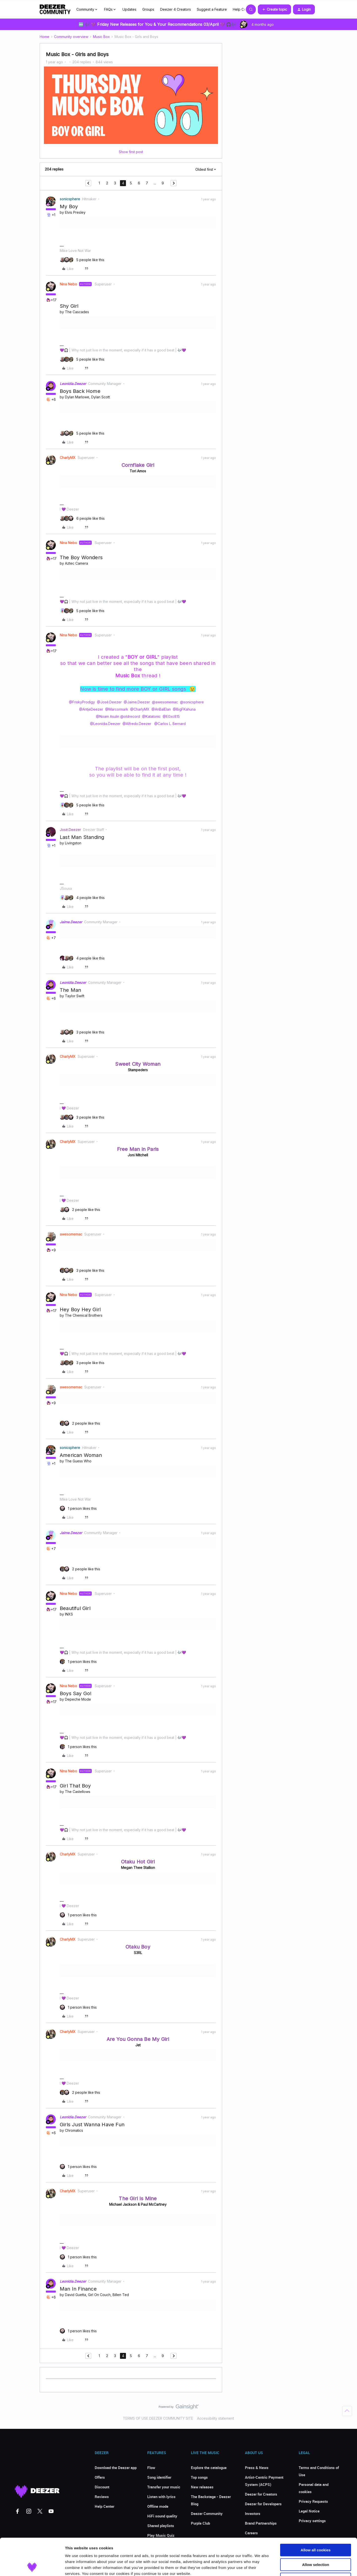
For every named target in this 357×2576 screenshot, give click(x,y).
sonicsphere (70, 199)
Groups (148, 9)
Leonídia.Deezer (73, 383)
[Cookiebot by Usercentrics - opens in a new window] (32, 2566)
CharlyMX (68, 457)
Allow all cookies (316, 2515)
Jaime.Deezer (71, 922)
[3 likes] (82, 1032)
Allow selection (315, 2530)
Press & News (256, 2467)
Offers (100, 2477)
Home (44, 36)
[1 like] (78, 1508)
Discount (102, 2486)
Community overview (71, 36)
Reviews (102, 2496)
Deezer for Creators (261, 2494)
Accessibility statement (215, 2418)
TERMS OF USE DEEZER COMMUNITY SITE (158, 2418)
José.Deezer (70, 829)
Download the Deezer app (116, 2467)
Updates (129, 9)
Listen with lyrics (161, 2496)
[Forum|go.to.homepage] (55, 9)
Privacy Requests (313, 2501)
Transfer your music (163, 2486)
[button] (274, 9)
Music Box (101, 36)
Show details (260, 2566)
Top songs (199, 2477)
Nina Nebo (68, 284)
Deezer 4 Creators (175, 9)
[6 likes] (82, 518)
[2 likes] (80, 1209)
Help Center (243, 9)
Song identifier (159, 2477)
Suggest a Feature (212, 9)
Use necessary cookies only (315, 2544)
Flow (151, 2467)
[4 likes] (82, 897)
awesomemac (71, 1234)
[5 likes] (82, 259)
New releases (202, 2486)
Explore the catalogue (209, 2467)
